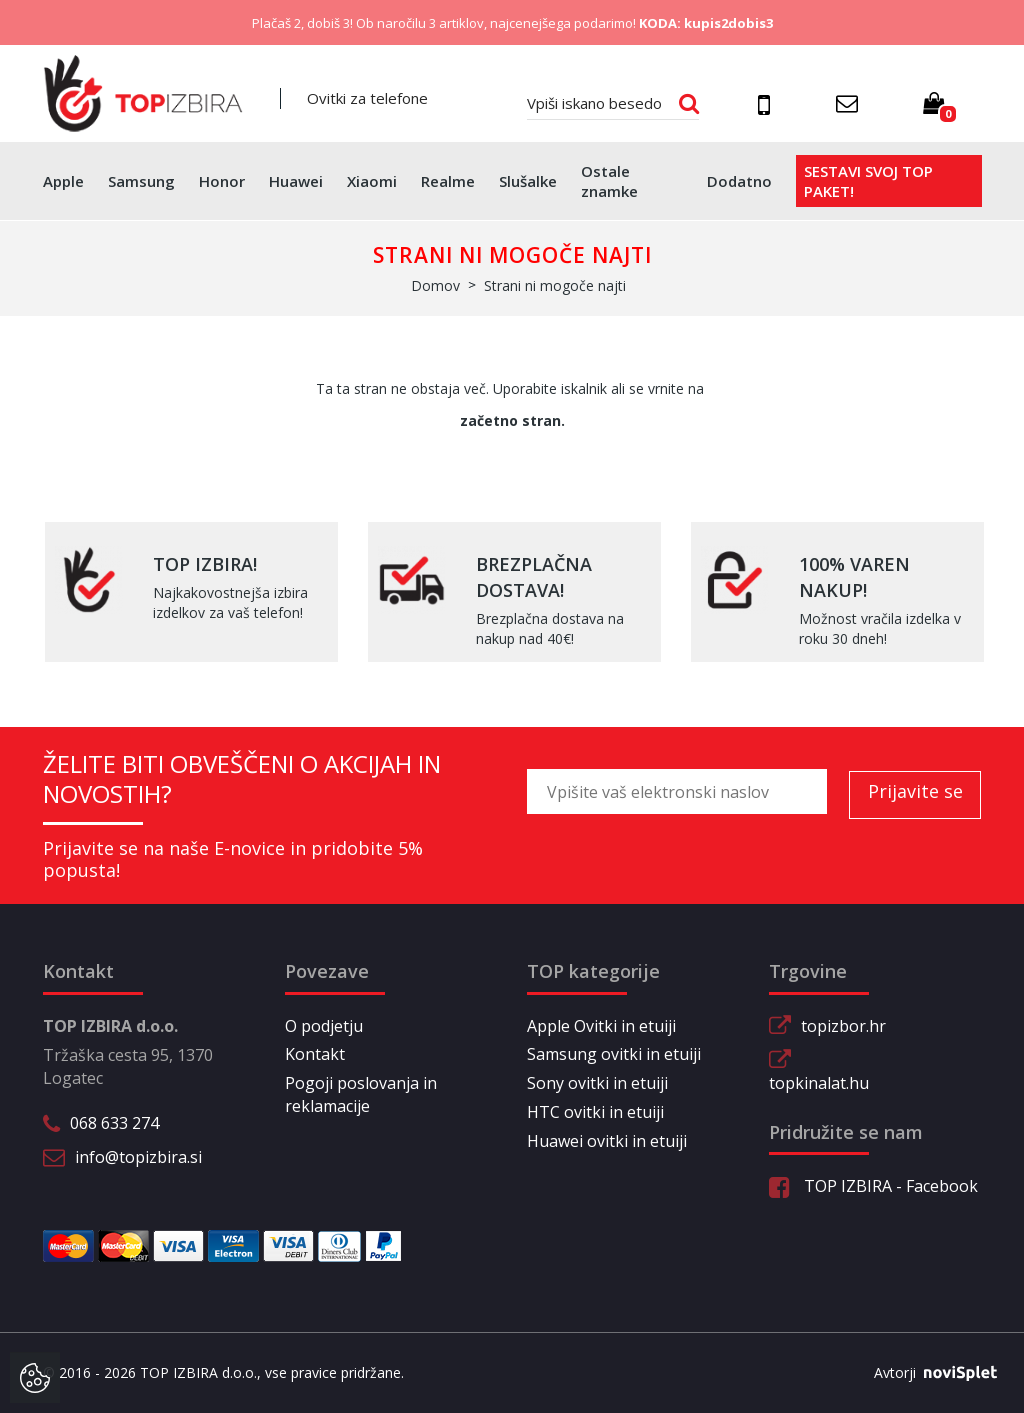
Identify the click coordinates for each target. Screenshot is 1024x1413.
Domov (435, 285)
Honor (222, 181)
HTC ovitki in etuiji (595, 1112)
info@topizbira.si (138, 1157)
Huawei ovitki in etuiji (607, 1141)
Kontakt (315, 1054)
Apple (63, 181)
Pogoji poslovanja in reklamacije (361, 1094)
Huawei (296, 181)
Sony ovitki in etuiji (597, 1083)
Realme (448, 181)
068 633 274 (114, 1123)
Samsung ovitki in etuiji (614, 1054)
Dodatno (739, 181)
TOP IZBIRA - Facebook (873, 1186)
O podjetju (324, 1026)
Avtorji (928, 1373)
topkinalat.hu (819, 1083)
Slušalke (528, 181)
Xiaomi (372, 181)
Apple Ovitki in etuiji (601, 1026)
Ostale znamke (609, 181)
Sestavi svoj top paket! (868, 181)
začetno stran (510, 420)
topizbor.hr (843, 1026)
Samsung (141, 181)
